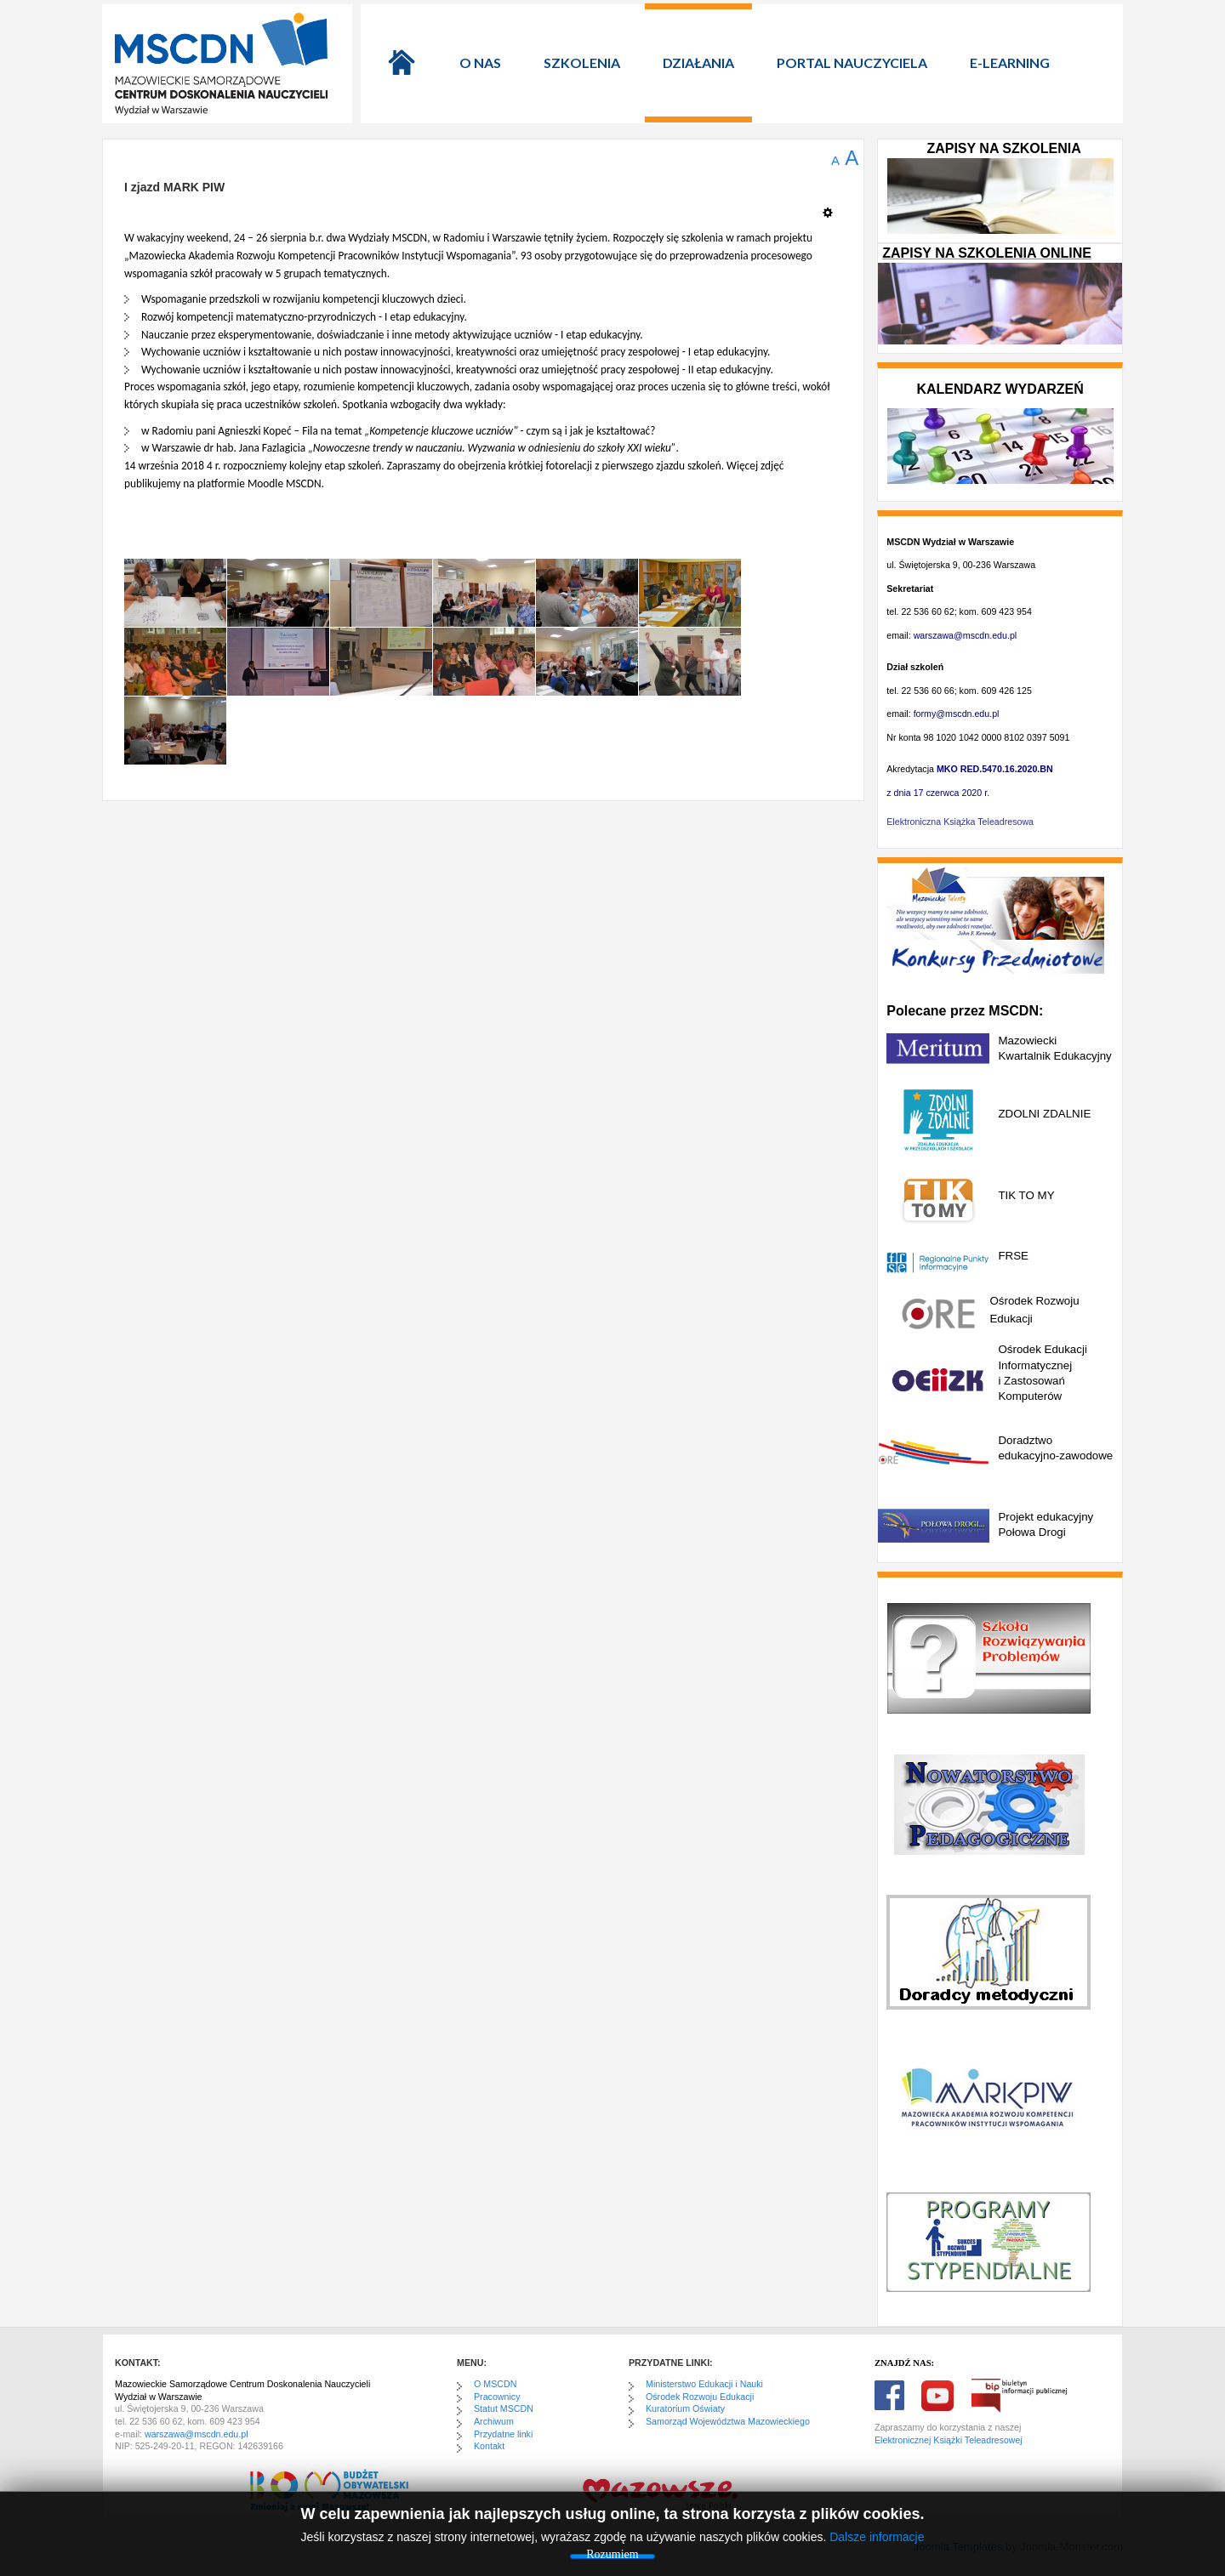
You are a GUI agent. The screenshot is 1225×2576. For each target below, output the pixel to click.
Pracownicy (497, 2396)
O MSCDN (495, 2384)
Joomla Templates (958, 2546)
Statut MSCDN (503, 2408)
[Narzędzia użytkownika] (832, 205)
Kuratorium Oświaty (685, 2408)
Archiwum (494, 2421)
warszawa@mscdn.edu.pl (965, 635)
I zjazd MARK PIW (174, 187)
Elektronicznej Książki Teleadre (937, 2440)
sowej (1011, 2440)
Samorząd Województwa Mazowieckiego (728, 2421)
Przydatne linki (503, 2434)
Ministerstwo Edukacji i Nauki (704, 2384)
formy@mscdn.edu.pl (957, 713)
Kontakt (489, 2446)
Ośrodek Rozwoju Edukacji (700, 2396)
